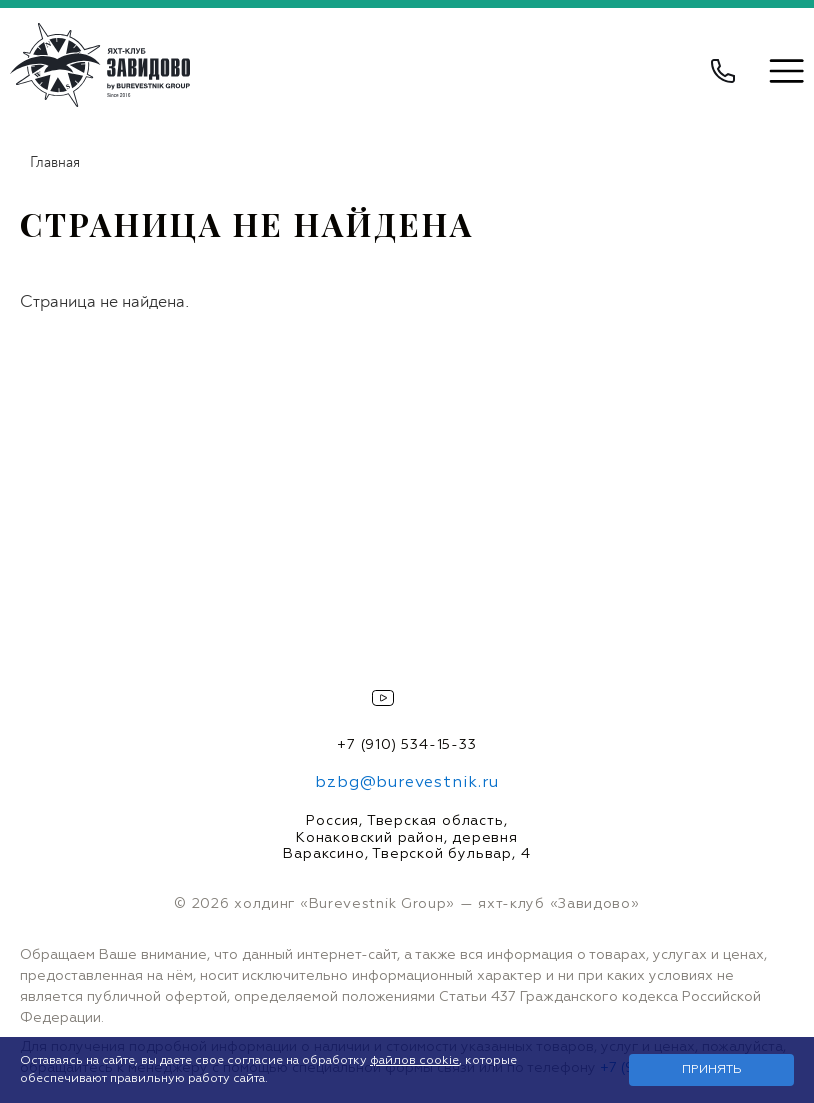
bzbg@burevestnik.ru (406, 783)
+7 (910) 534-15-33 (406, 745)
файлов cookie (414, 1061)
